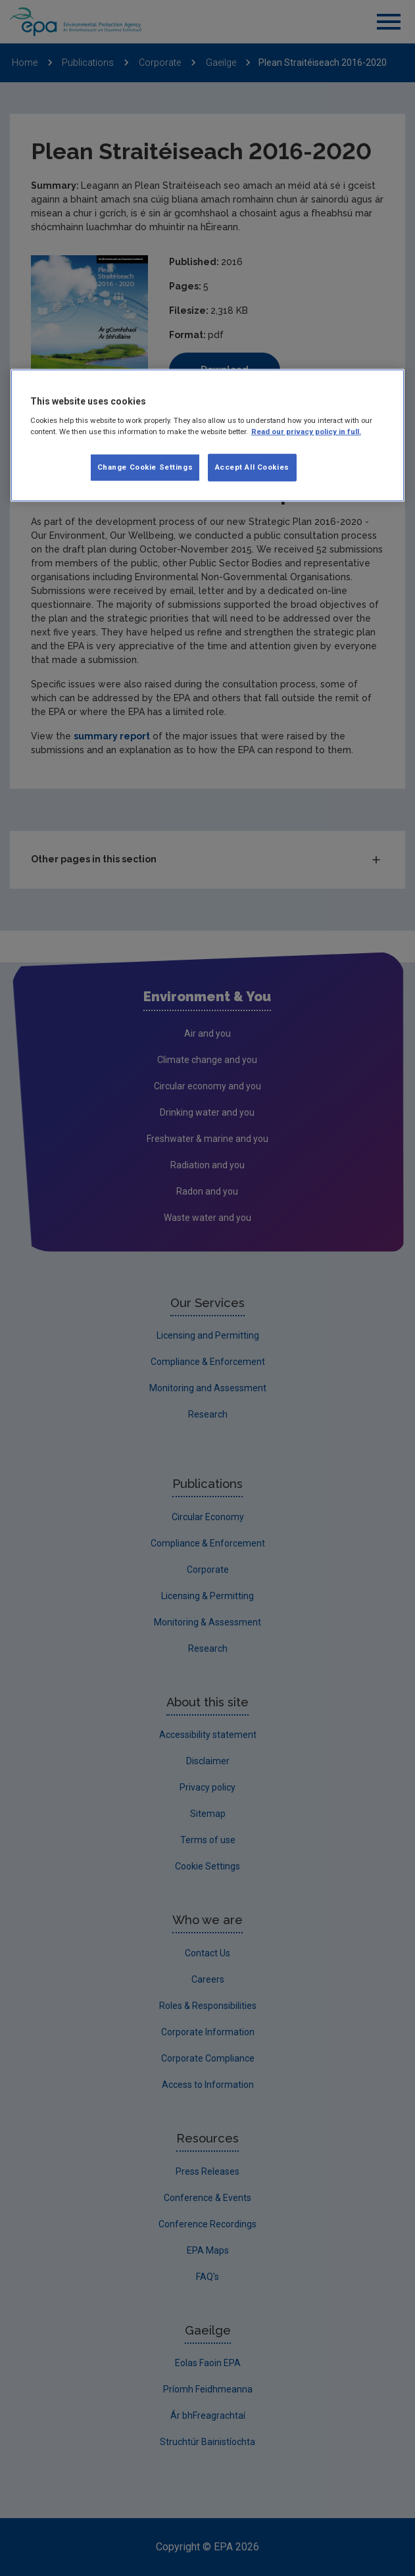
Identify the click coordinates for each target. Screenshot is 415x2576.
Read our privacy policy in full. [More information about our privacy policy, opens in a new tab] (306, 431)
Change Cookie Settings (145, 467)
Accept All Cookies (252, 467)
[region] (207, 435)
